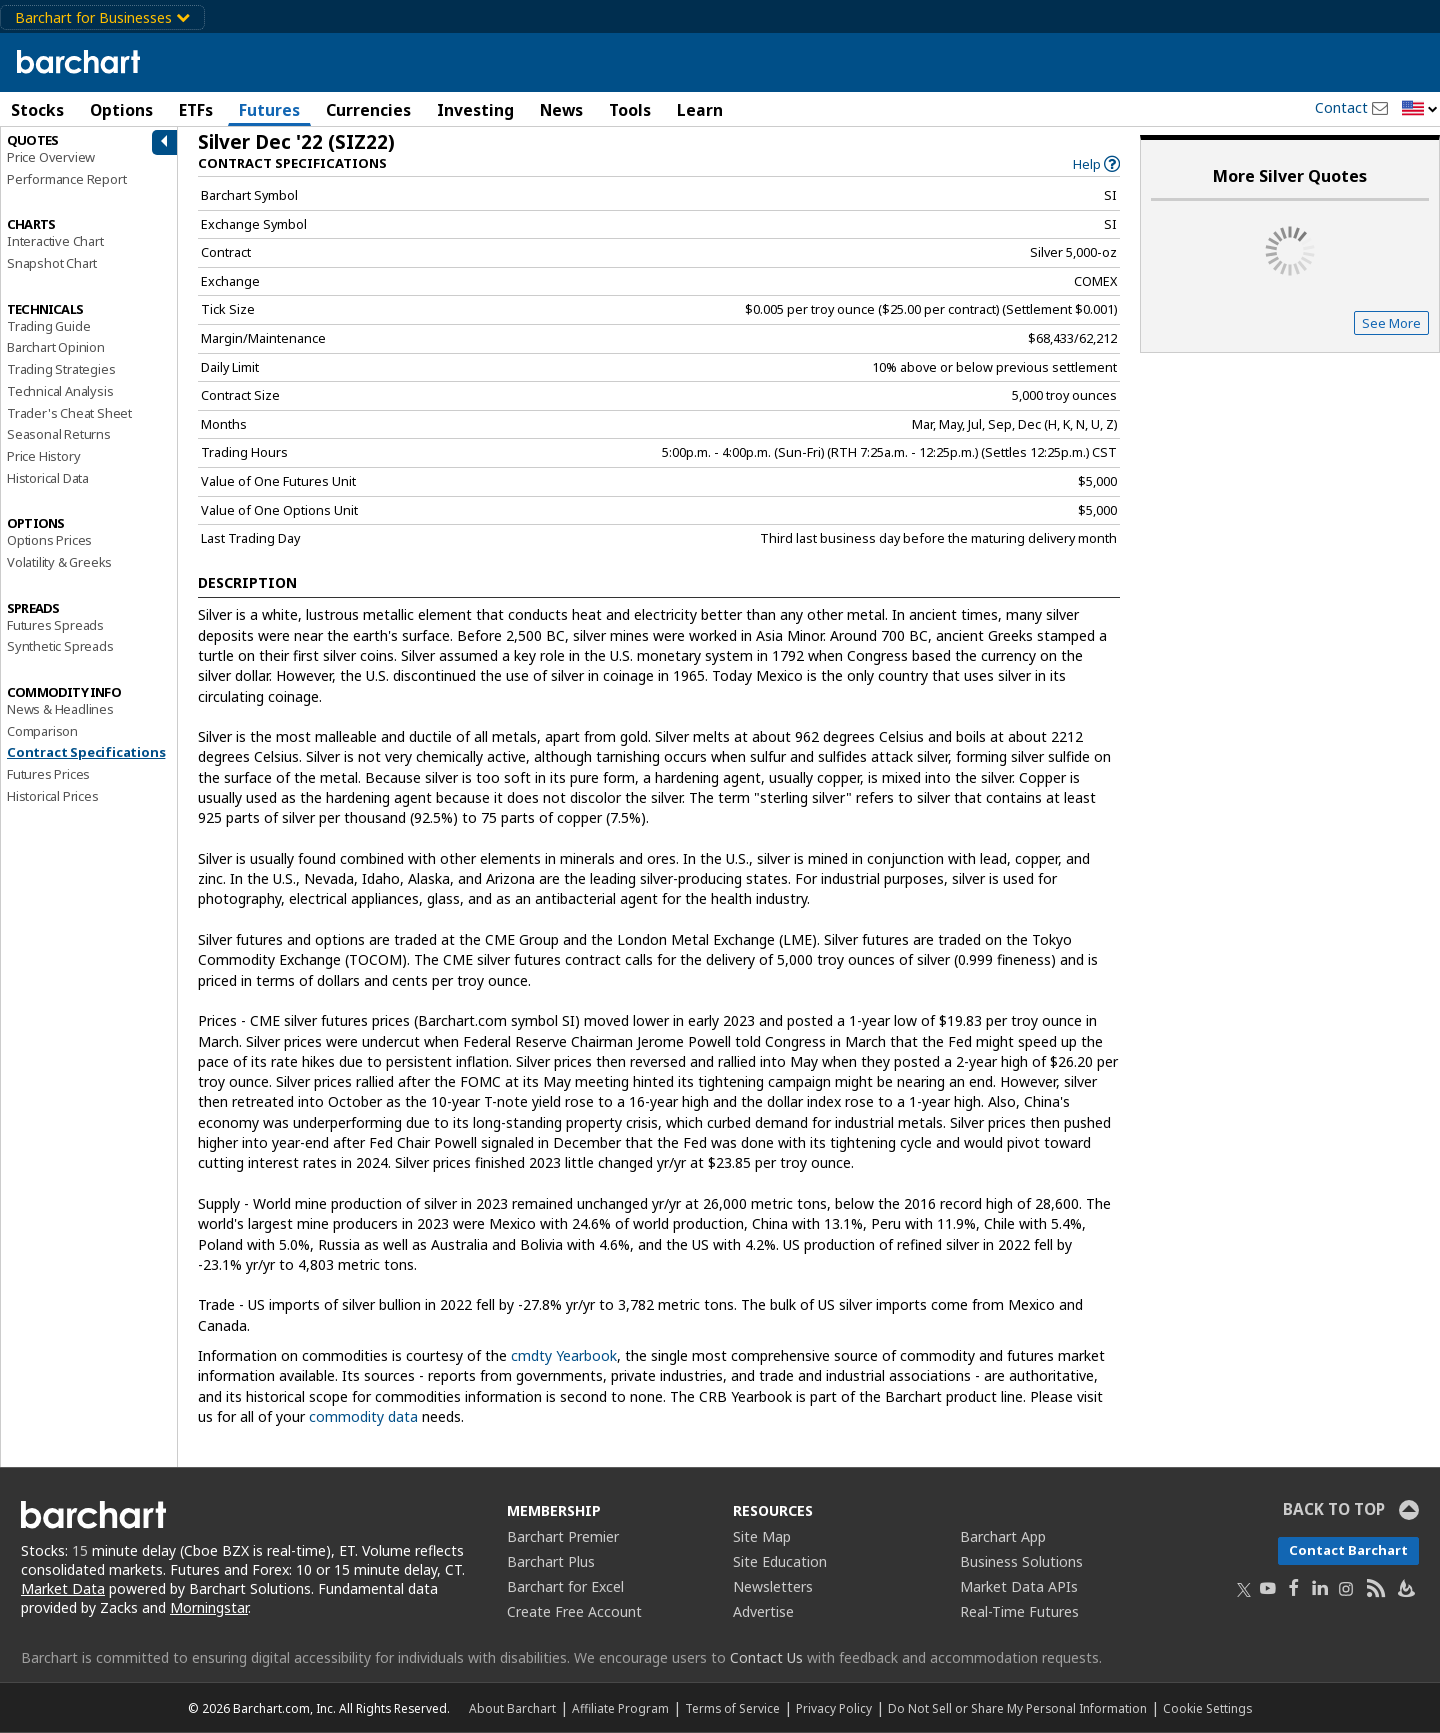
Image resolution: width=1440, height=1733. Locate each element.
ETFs (196, 110)
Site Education (780, 1561)
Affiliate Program (620, 1708)
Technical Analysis (60, 391)
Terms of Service (732, 1708)
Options (121, 110)
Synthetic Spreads (60, 646)
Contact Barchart (1348, 1550)
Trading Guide (48, 326)
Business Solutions (1021, 1561)
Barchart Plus (551, 1561)
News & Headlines (60, 709)
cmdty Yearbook (564, 1355)
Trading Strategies (61, 369)
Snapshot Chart (52, 263)
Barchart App (1003, 1536)
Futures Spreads (55, 625)
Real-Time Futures (1019, 1611)
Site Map (762, 1536)
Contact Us (766, 1657)
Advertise (763, 1611)
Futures (269, 110)
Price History (43, 456)
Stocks (37, 110)
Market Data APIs (1019, 1586)
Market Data (63, 1588)
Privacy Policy (834, 1708)
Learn (700, 110)
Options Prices (49, 540)
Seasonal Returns (59, 434)
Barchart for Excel (565, 1586)
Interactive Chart (55, 241)
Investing (475, 110)
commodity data (363, 1416)
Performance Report (66, 179)
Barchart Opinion (56, 347)
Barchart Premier (563, 1536)
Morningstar (209, 1607)
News (561, 110)
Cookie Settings (1207, 1708)
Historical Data (48, 478)
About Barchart (512, 1708)
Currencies (368, 110)
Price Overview (51, 157)
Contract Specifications (86, 752)
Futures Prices (48, 774)
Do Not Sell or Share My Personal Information (1017, 1708)
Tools (630, 110)
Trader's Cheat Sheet (69, 413)
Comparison (42, 731)
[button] (1420, 109)
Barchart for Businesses (102, 17)
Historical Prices (53, 796)
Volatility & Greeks (59, 562)
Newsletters (773, 1586)
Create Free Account (574, 1611)
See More (1391, 323)
